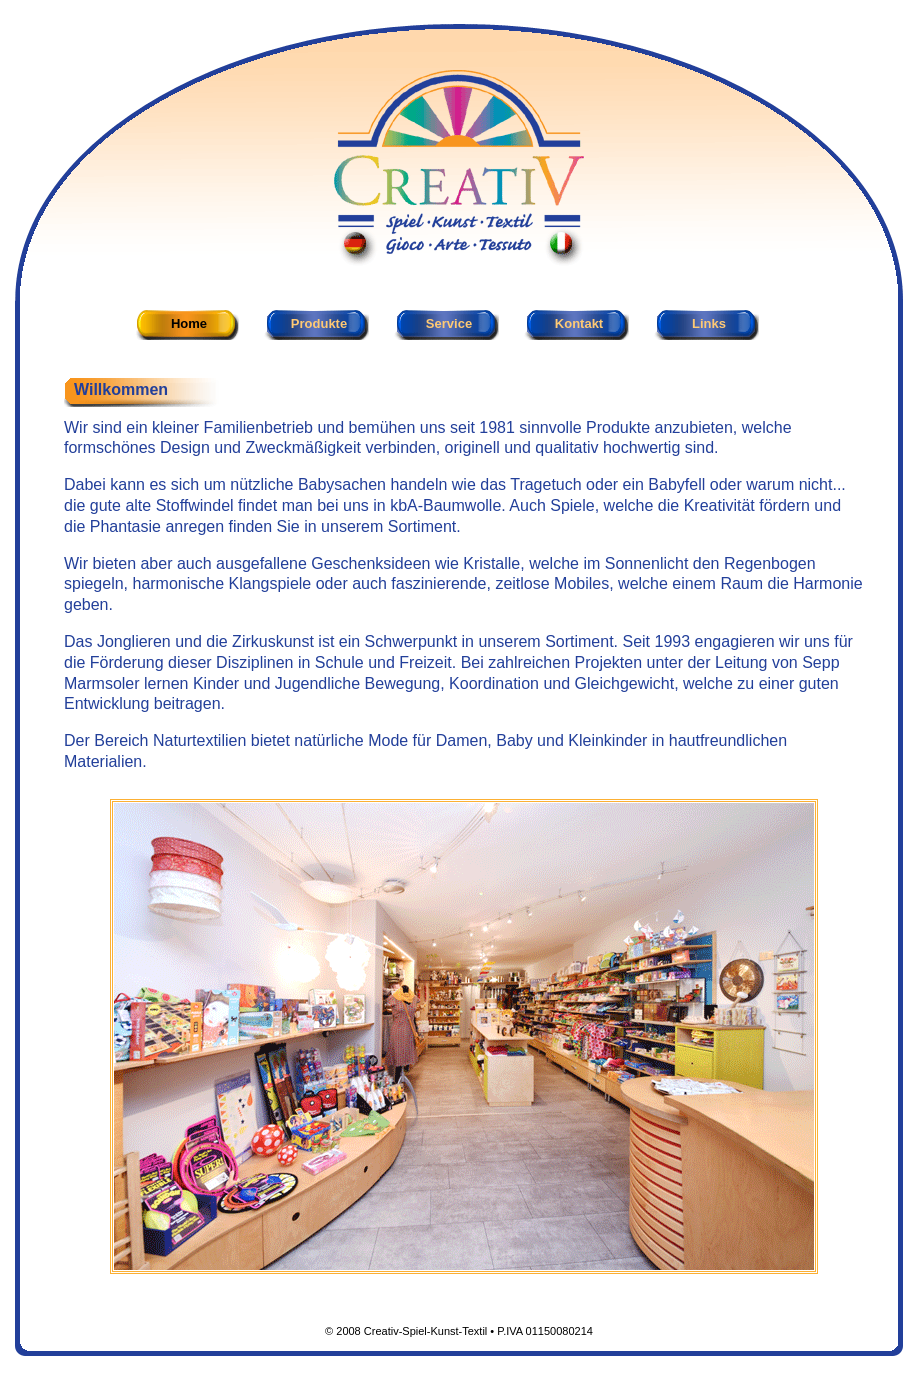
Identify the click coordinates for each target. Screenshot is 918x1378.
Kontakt (579, 323)
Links (709, 323)
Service (449, 323)
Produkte (319, 323)
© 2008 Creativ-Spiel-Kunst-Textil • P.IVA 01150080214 (459, 1331)
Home (189, 323)
